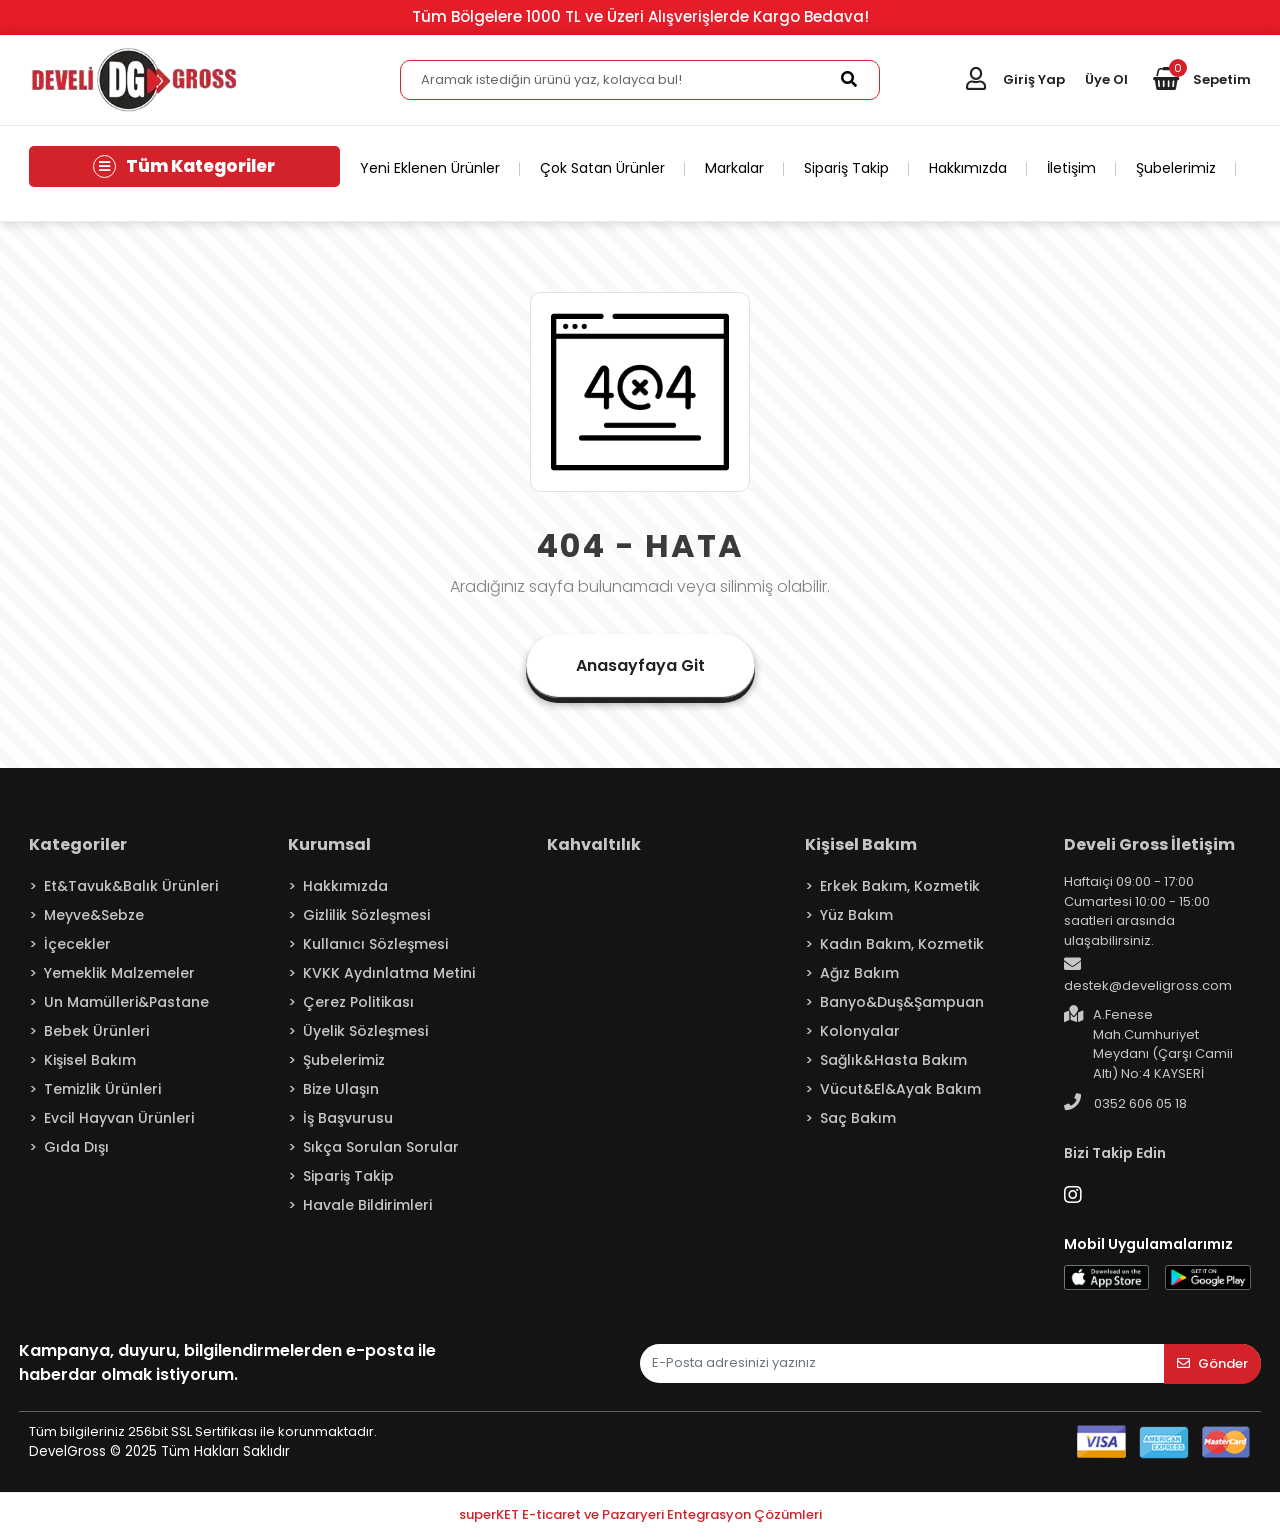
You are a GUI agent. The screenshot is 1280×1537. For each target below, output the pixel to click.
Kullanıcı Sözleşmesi (375, 944)
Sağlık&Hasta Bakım (893, 1060)
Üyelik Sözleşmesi (365, 1031)
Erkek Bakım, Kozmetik (900, 886)
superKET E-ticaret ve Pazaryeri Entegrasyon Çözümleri (640, 1514)
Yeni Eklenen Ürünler (430, 168)
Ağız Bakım (859, 973)
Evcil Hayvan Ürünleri (119, 1118)
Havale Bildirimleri (367, 1205)
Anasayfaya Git (640, 665)
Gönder (1212, 1363)
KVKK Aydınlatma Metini (389, 973)
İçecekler (77, 944)
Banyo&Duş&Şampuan (902, 1002)
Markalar (734, 168)
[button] (1202, 80)
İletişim (1071, 168)
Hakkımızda (968, 168)
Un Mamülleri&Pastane (126, 1002)
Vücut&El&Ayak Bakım (900, 1089)
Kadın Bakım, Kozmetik (902, 944)
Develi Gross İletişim (1149, 844)
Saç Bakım (858, 1118)
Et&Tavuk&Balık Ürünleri (131, 886)
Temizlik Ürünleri (102, 1089)
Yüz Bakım (856, 915)
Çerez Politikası (358, 1002)
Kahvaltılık (594, 844)
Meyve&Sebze (94, 915)
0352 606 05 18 (1125, 1103)
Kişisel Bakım (90, 1060)
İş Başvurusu (348, 1118)
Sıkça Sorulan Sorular (381, 1147)
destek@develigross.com (1148, 975)
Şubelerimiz (1176, 168)
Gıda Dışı (76, 1147)
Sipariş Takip (846, 168)
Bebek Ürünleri (96, 1031)
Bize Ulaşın (341, 1089)
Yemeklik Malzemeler (119, 973)
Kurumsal (329, 844)
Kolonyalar (860, 1031)
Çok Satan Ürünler (602, 168)
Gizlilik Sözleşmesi (366, 915)
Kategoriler (78, 844)
